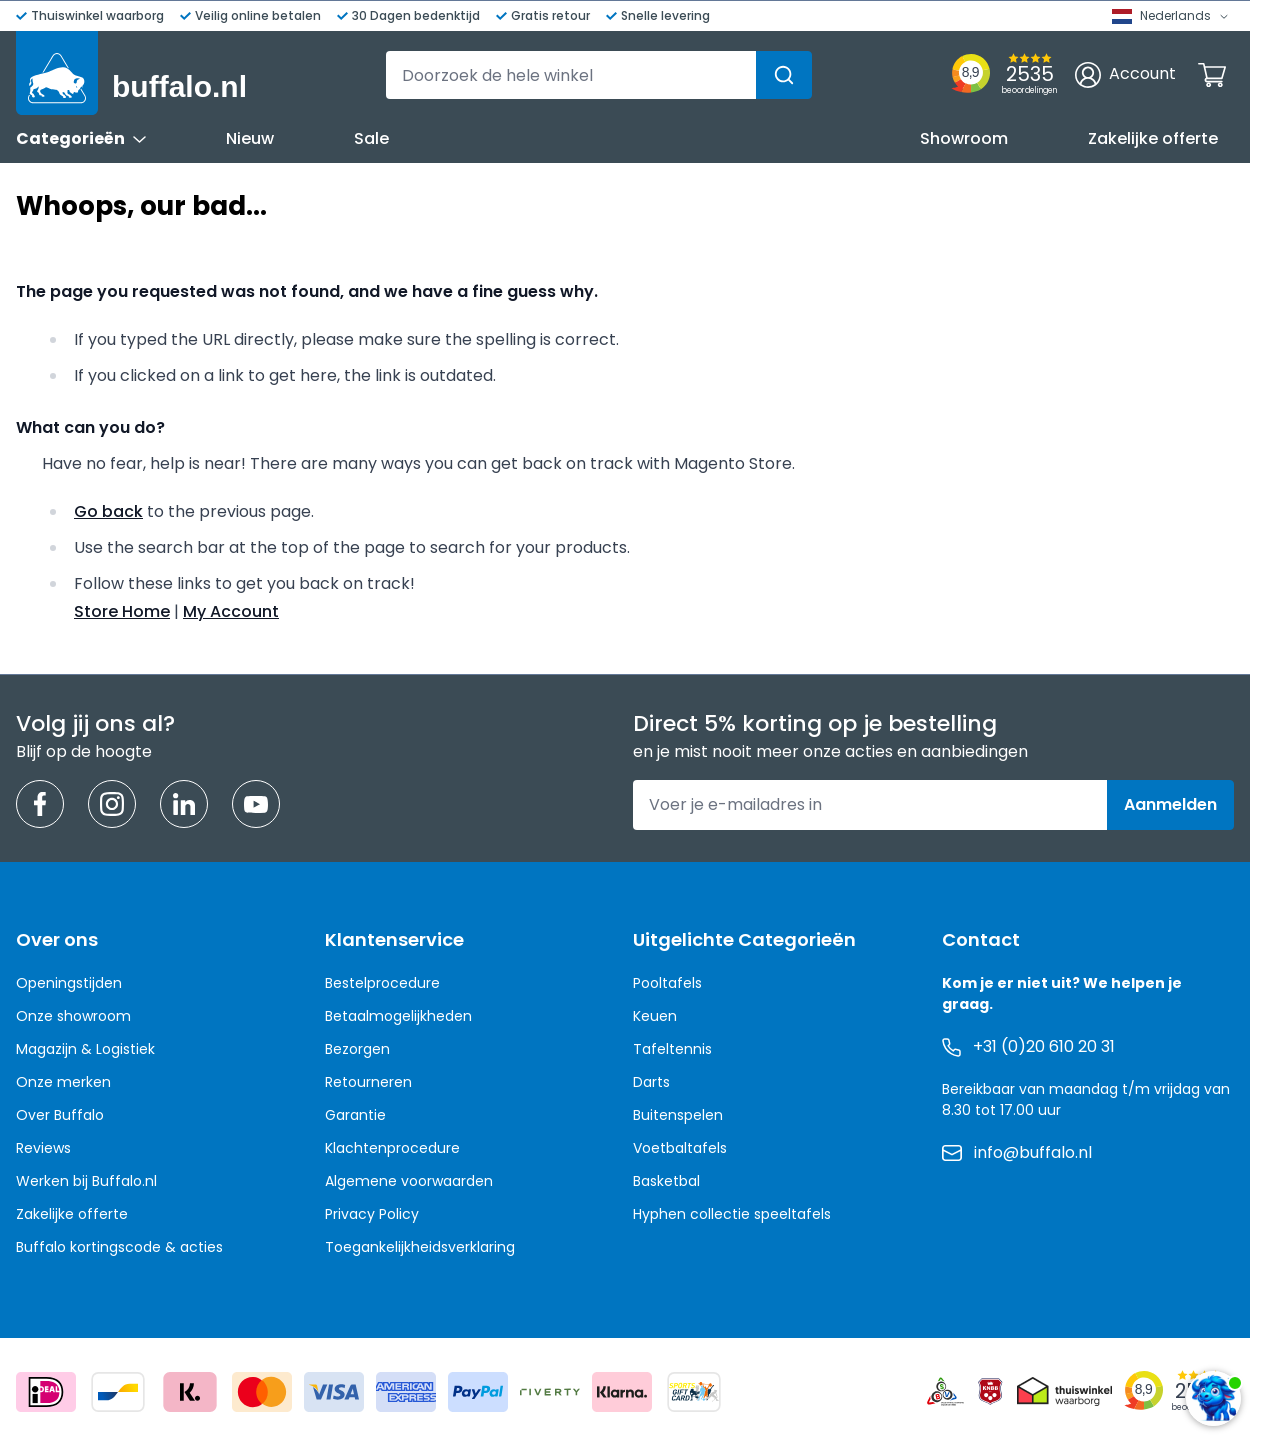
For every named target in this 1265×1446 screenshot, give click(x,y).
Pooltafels (667, 983)
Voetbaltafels (680, 1148)
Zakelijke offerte (1153, 138)
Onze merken (63, 1082)
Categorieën (81, 138)
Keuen (655, 1016)
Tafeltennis (672, 1049)
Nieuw (250, 138)
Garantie (355, 1115)
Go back (108, 511)
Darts (651, 1082)
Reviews (43, 1148)
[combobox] (599, 75)
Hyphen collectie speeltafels (732, 1214)
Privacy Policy (372, 1214)
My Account (231, 611)
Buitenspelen (678, 1115)
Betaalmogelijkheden (398, 1016)
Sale (371, 138)
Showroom (964, 138)
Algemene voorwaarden (409, 1181)
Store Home (122, 611)
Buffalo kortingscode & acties (119, 1247)
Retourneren (368, 1082)
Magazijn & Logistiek (85, 1049)
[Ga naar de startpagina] (131, 73)
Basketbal (666, 1181)
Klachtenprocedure (392, 1148)
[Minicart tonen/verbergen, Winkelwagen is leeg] (1212, 75)
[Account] (1125, 75)
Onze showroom (73, 1016)
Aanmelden (1170, 804)
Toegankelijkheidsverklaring (420, 1247)
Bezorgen (357, 1049)
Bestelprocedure (382, 983)
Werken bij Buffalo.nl (86, 1181)
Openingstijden (69, 983)
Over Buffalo (60, 1115)
